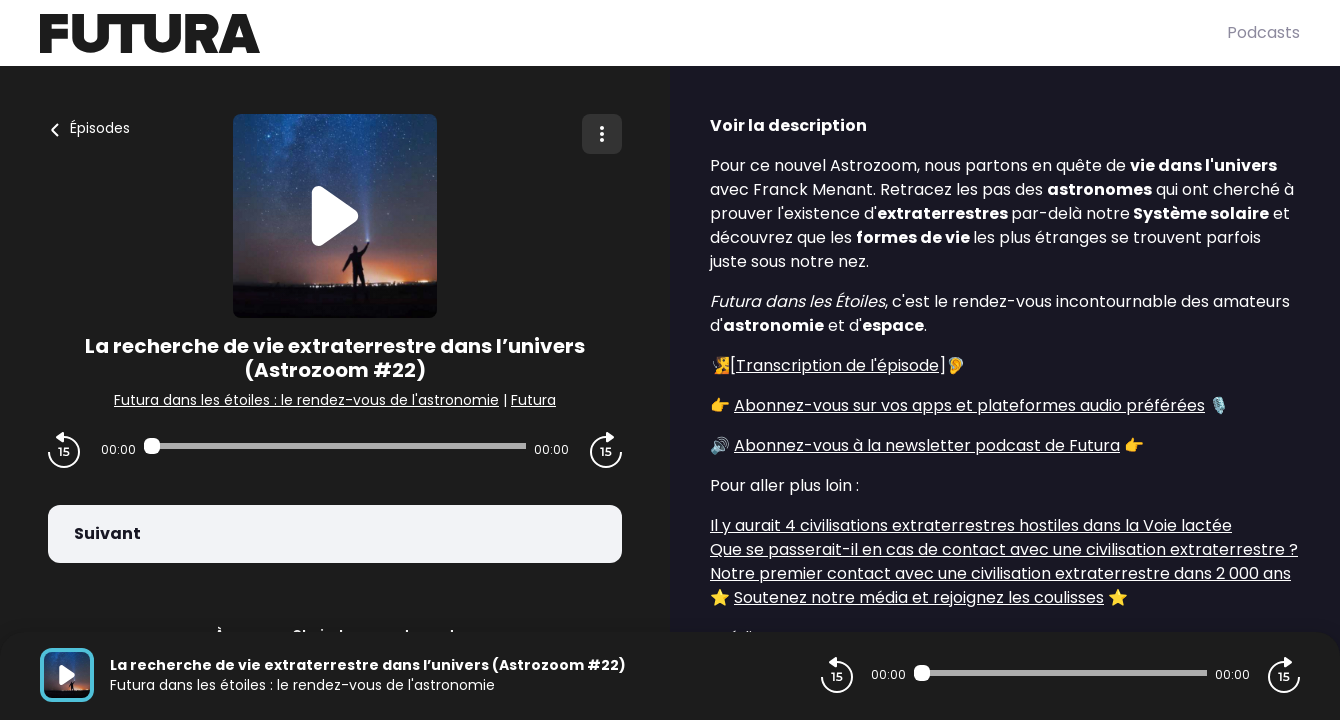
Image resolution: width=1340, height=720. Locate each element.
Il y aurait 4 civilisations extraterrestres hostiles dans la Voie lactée (971, 525)
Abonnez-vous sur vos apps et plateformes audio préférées (969, 405)
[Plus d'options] (602, 134)
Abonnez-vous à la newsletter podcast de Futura (927, 445)
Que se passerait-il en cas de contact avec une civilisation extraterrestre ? (1004, 549)
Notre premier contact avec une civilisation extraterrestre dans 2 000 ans (1000, 573)
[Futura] (633, 33)
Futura (533, 400)
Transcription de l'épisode (837, 365)
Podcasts (1263, 32)
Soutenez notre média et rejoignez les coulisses (919, 597)
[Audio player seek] (335, 446)
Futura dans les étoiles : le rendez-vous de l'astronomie (306, 400)
